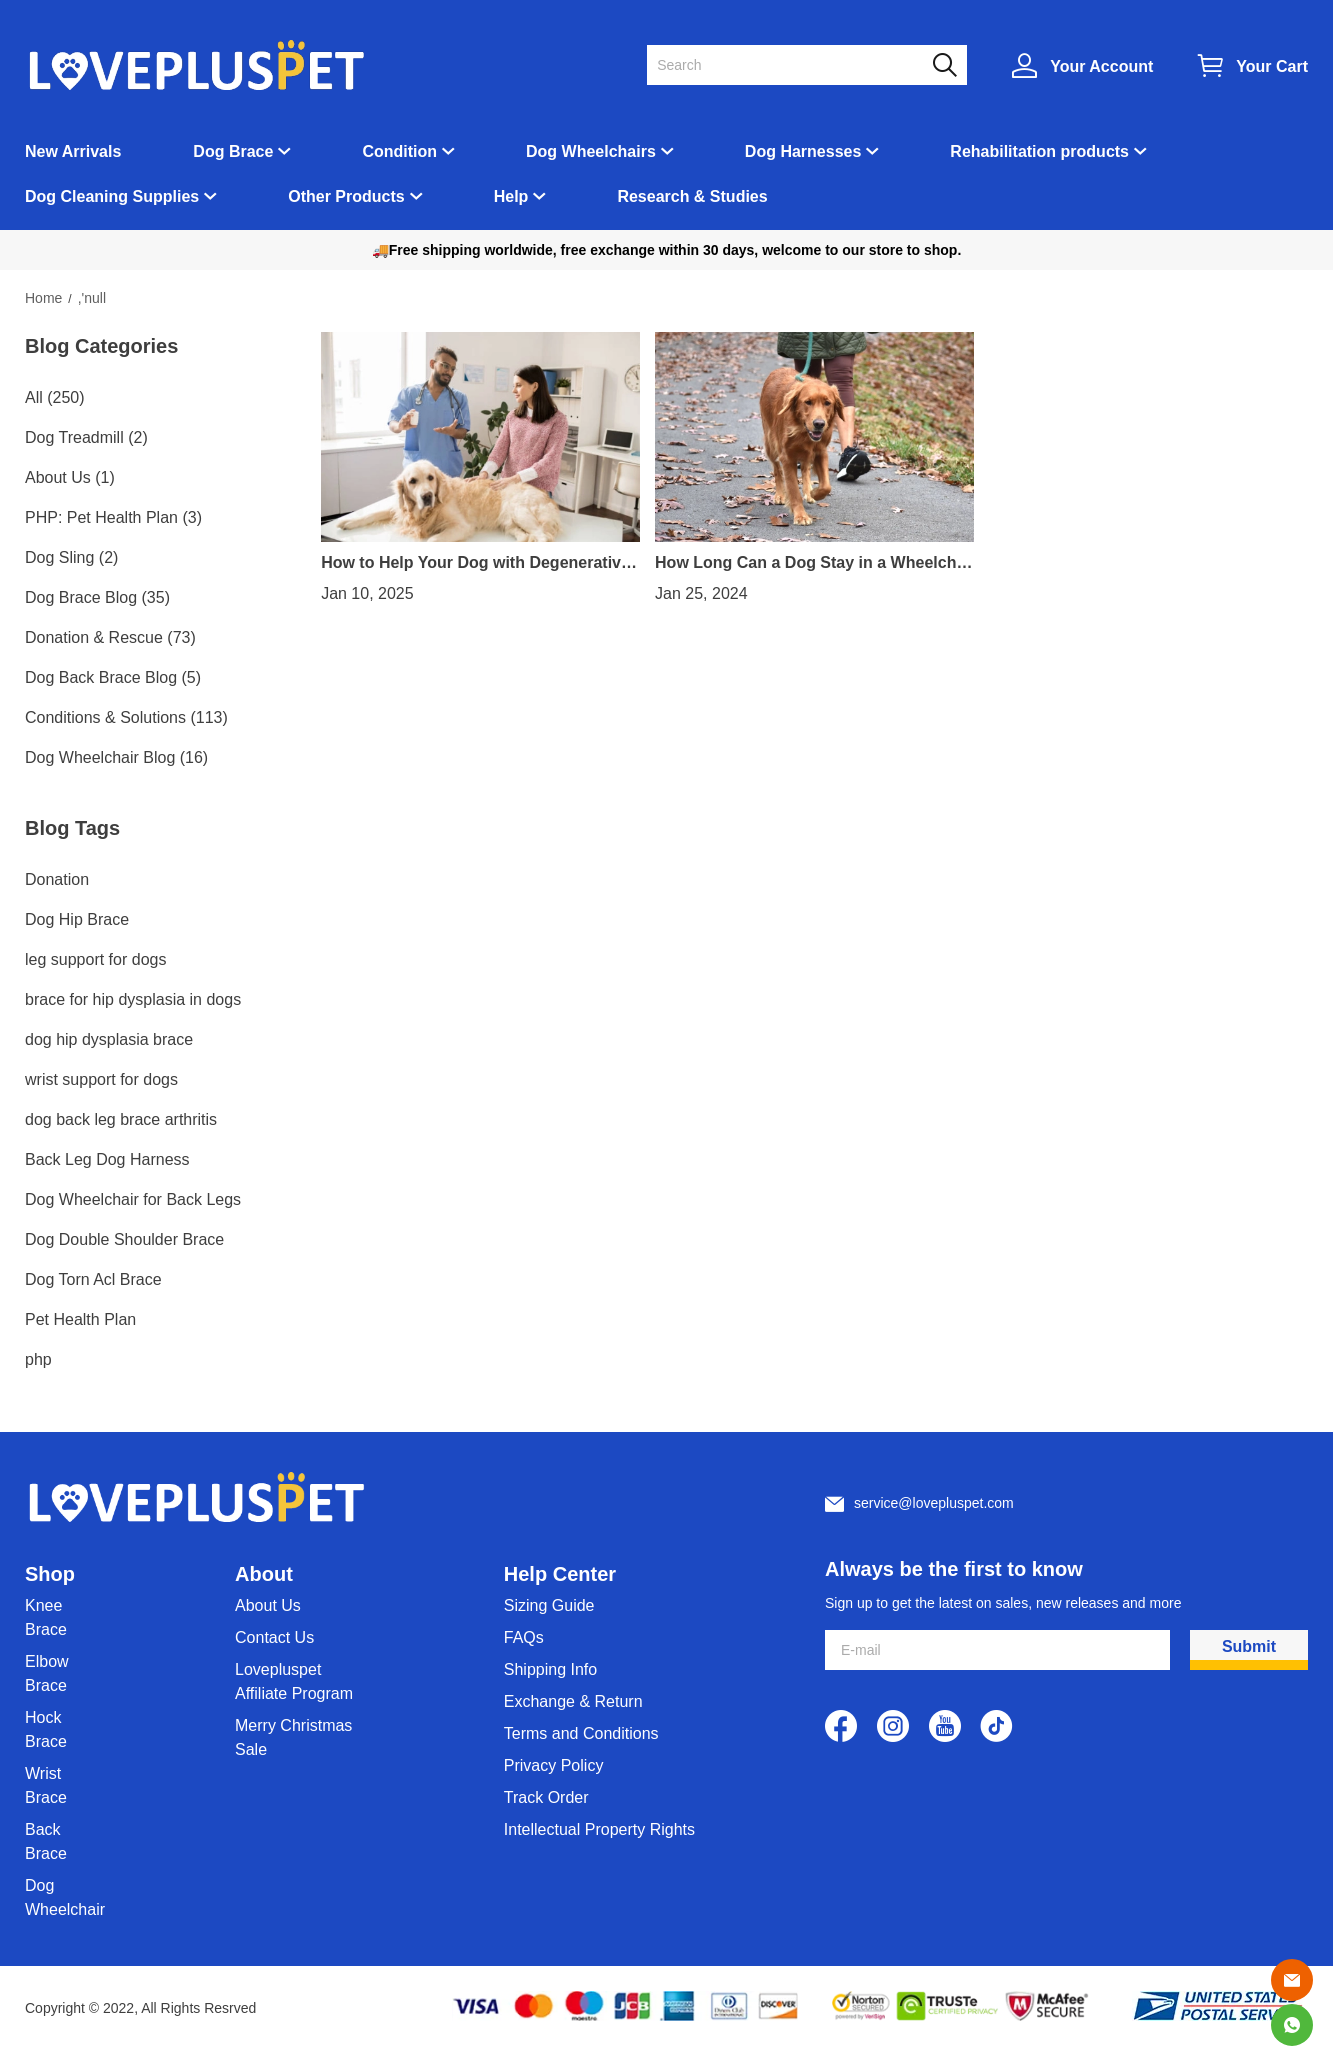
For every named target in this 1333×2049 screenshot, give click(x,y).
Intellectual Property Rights (599, 1829)
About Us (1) (70, 477)
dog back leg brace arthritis (121, 1119)
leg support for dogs (95, 959)
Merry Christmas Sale (293, 1737)
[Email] (1292, 1980)
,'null (92, 298)
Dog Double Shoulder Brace (124, 1239)
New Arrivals (73, 151)
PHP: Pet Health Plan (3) (113, 517)
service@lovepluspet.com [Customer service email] (934, 1503)
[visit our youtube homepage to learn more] (945, 1726)
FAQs (524, 1637)
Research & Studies (692, 196)
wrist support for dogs (101, 1079)
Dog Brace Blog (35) (97, 597)
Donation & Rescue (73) (110, 637)
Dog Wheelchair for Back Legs (133, 1199)
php (38, 1359)
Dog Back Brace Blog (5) (113, 677)
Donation (57, 879)
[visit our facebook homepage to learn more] (841, 1726)
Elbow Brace (47, 1673)
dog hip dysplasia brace (109, 1039)
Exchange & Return (573, 1701)
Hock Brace (46, 1729)
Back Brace (46, 1841)
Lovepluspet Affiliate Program (294, 1681)
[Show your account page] (1082, 65)
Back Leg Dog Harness (107, 1159)
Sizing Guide (549, 1605)
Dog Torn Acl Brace (93, 1279)
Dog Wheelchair (65, 1897)
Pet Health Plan (80, 1319)
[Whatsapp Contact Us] (1292, 2025)
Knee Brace (46, 1617)
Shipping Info (550, 1669)
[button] (945, 65)
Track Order (546, 1797)
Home (43, 298)
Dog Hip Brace (77, 919)
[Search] (795, 65)
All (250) (55, 397)
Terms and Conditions (581, 1733)
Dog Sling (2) (71, 557)
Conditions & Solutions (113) (126, 717)
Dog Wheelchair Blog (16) (116, 757)
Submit (1249, 1646)
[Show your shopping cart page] (1253, 65)
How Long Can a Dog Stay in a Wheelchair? (812, 563)
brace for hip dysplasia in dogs (133, 999)
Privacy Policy (554, 1765)
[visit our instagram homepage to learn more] (893, 1726)
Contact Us (274, 1637)
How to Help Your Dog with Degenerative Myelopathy (475, 563)
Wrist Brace (46, 1785)
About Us (268, 1605)
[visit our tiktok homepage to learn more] (997, 1726)
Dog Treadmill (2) (86, 437)
